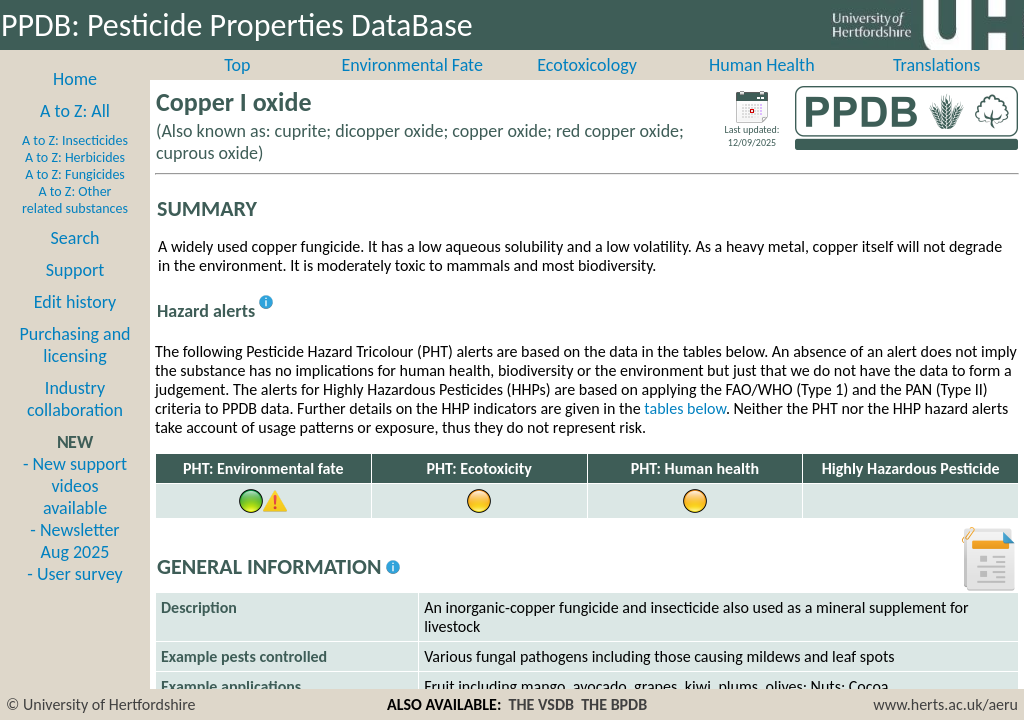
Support (75, 292)
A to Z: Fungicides (75, 196)
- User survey (74, 596)
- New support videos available (75, 508)
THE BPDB (614, 704)
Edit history (75, 324)
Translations (936, 87)
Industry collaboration (75, 421)
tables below (685, 430)
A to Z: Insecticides (75, 162)
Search (75, 260)
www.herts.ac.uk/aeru (945, 704)
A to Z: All (75, 133)
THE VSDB (541, 704)
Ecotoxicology (587, 87)
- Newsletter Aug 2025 (74, 563)
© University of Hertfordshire (101, 704)
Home (75, 101)
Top (237, 87)
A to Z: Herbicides (75, 179)
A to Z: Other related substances (75, 222)
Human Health (762, 87)
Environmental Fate (411, 87)
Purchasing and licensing (74, 367)
